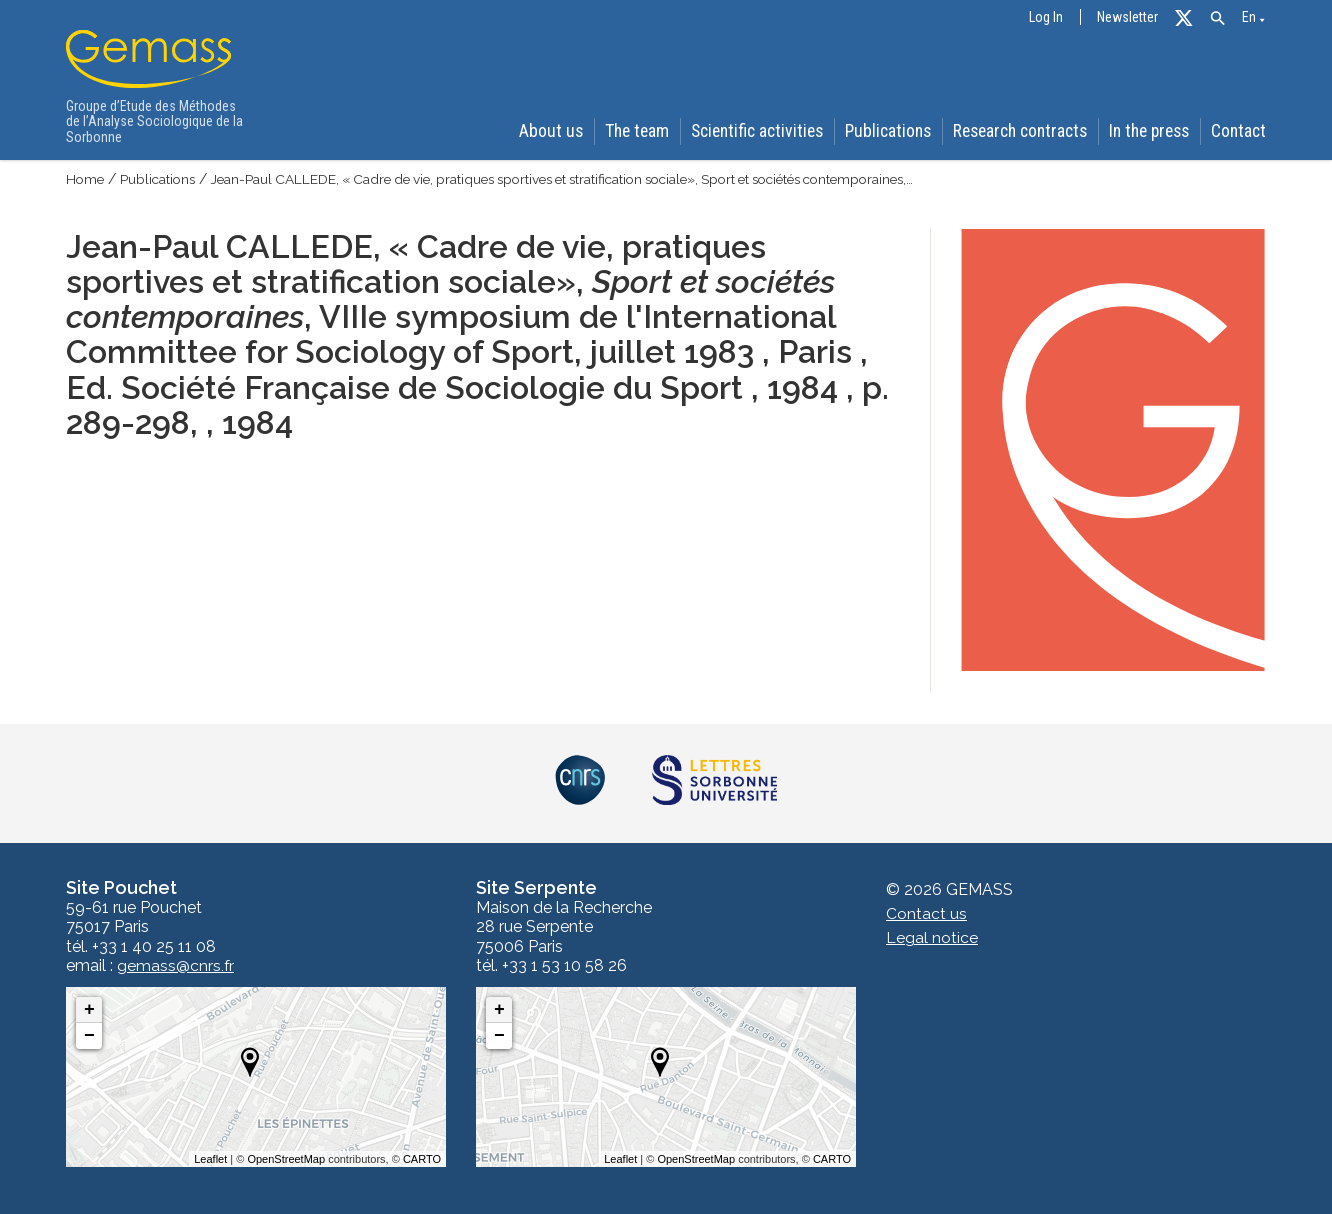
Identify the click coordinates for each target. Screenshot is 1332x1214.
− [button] (89, 1036)
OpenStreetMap (286, 1159)
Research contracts (1018, 132)
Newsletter (1127, 17)
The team (634, 132)
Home (86, 180)
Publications (886, 132)
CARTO (422, 1159)
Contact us (926, 914)
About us (546, 132)
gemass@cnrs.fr (176, 966)
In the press (1149, 132)
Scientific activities (754, 132)
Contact (1240, 132)
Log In (1046, 17)
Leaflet (210, 1159)
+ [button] (89, 1010)
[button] (1217, 18)
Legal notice (932, 938)
